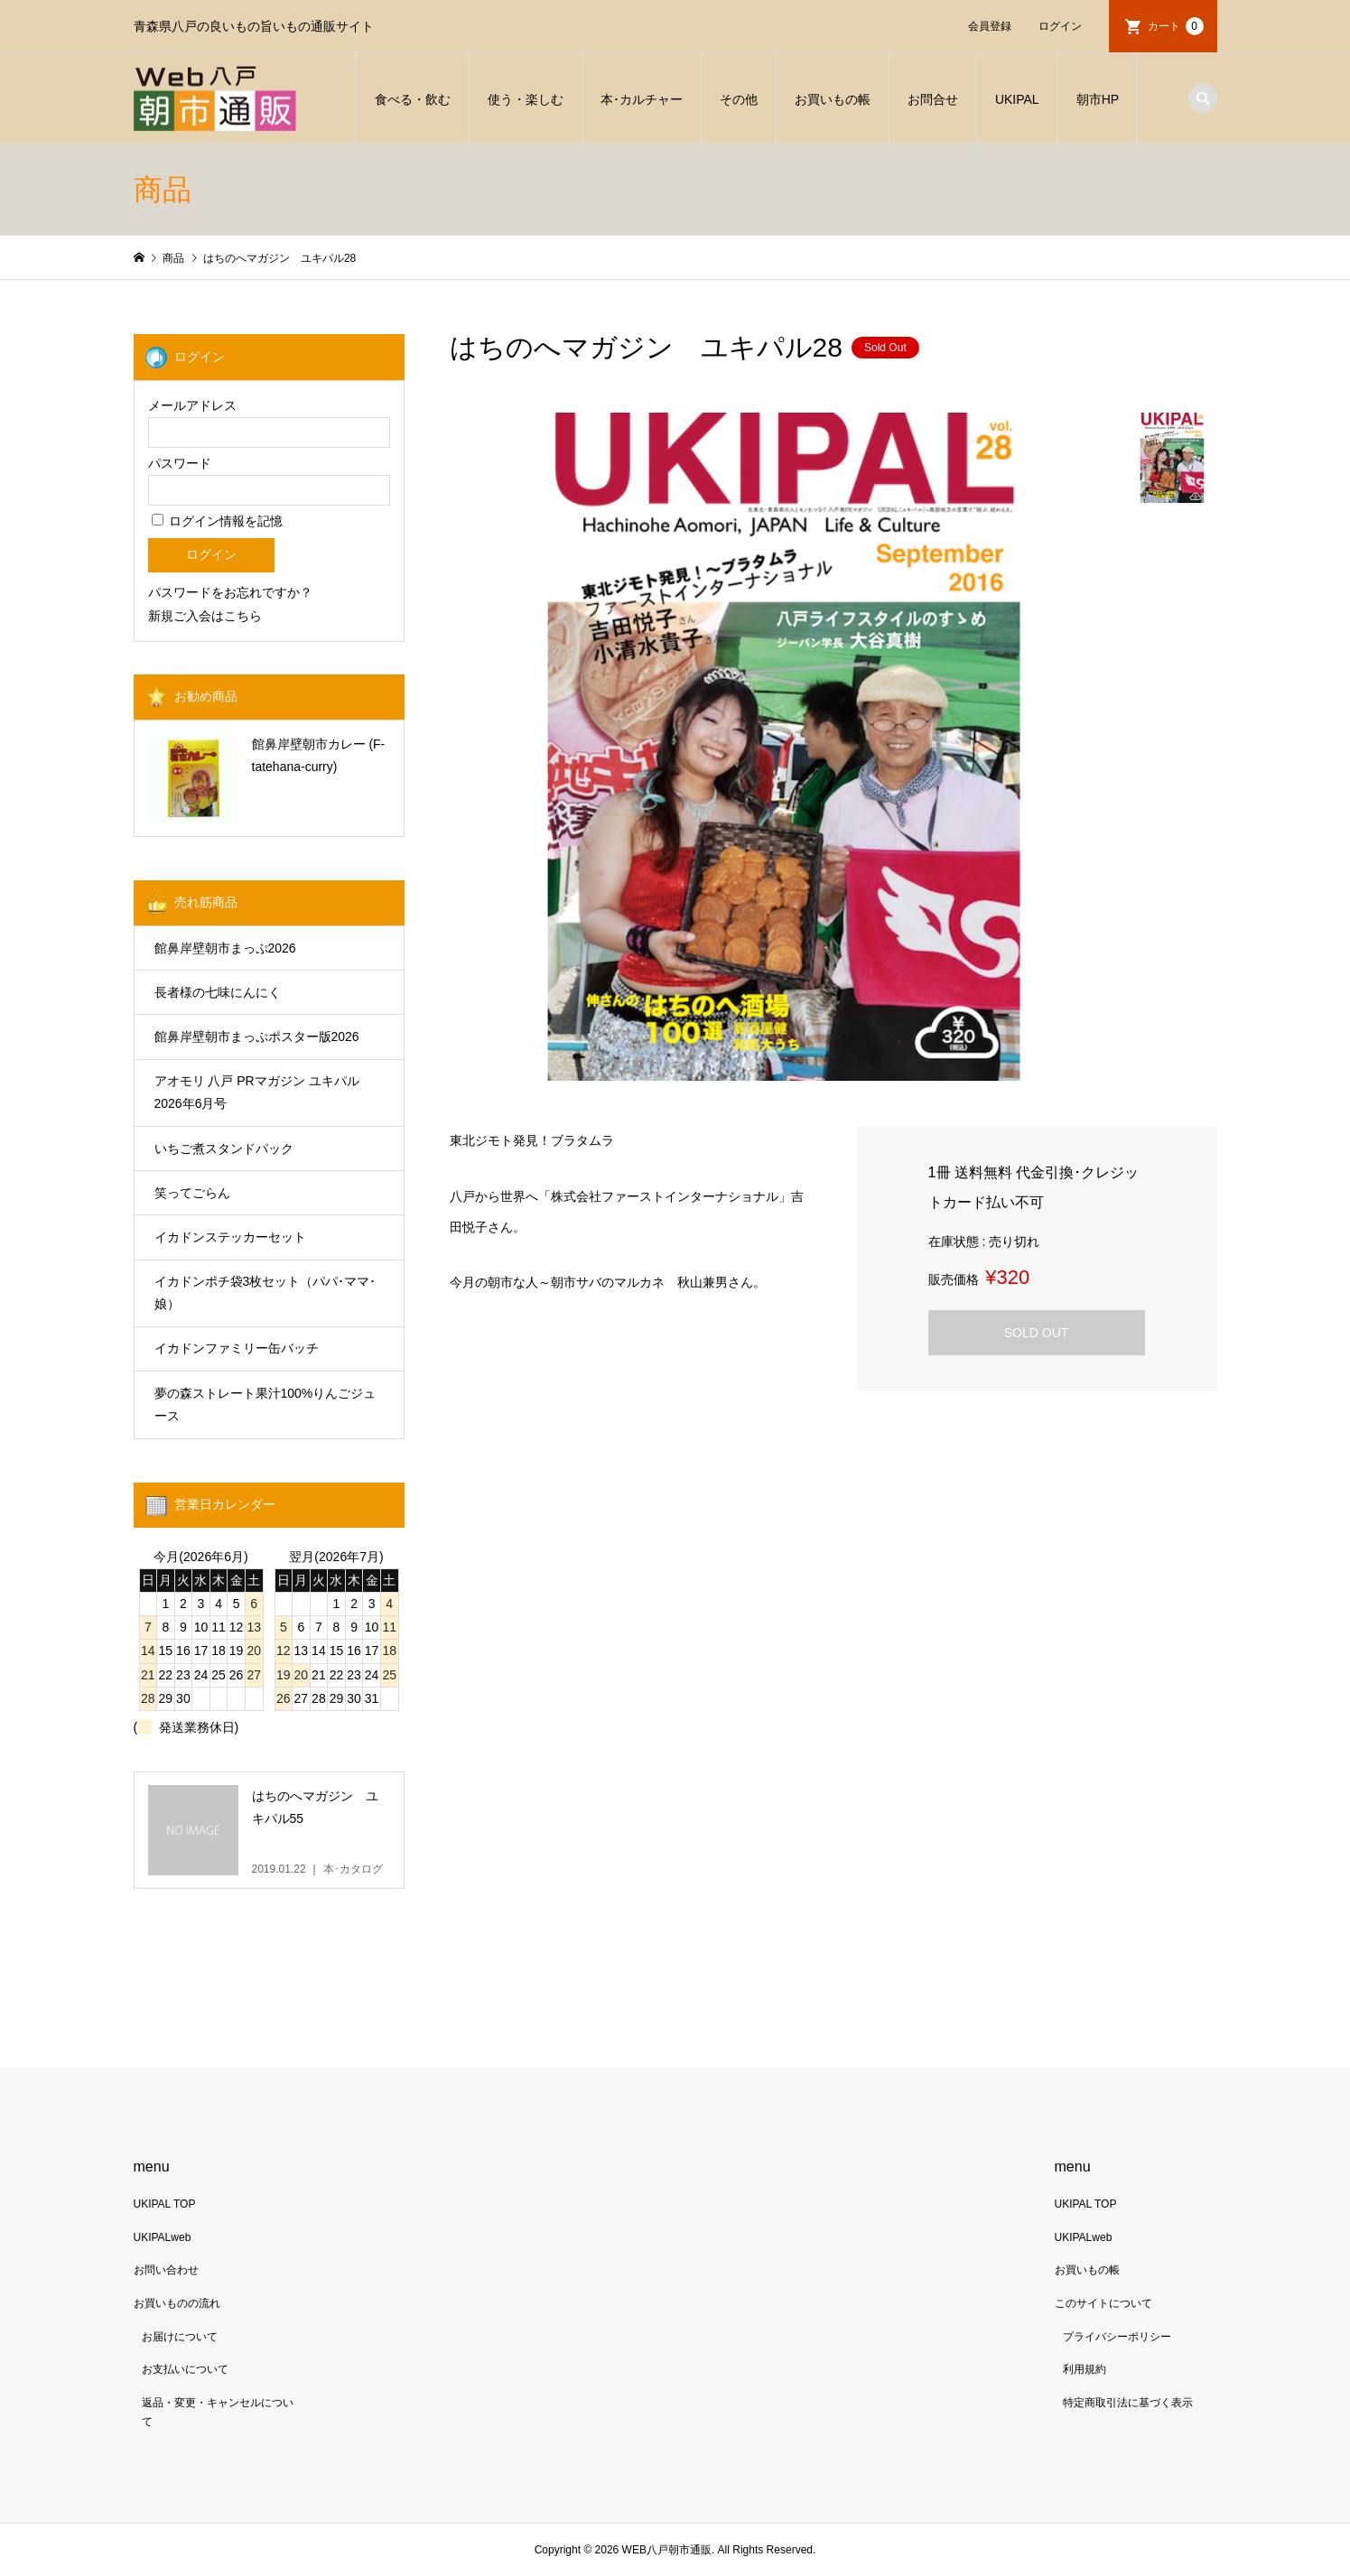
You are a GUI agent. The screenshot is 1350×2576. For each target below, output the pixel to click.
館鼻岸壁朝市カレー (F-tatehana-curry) (319, 755)
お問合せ (933, 99)
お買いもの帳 (833, 99)
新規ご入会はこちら (205, 616)
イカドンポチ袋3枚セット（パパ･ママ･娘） (265, 1292)
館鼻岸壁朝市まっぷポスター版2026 (256, 1036)
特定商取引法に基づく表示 (1128, 2402)
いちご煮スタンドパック (223, 1148)
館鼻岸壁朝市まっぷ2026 (225, 948)
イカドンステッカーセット (230, 1237)
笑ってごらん (192, 1193)
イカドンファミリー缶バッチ (236, 1348)
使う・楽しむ (525, 99)
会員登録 (989, 26)
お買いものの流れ (177, 2303)
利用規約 (1084, 2369)
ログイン (1060, 26)
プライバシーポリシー (1117, 2336)
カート (1176, 26)
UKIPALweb (162, 2237)
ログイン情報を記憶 (218, 521)
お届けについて (180, 2336)
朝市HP (1097, 99)
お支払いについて (185, 2369)
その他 (739, 99)
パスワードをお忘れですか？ (230, 592)
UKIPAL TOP (165, 2204)
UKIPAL (1017, 99)
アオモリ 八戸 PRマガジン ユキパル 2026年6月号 (256, 1092)
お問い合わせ (166, 2270)
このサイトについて (1103, 2303)
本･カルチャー (642, 99)
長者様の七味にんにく (217, 992)
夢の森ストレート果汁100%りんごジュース (265, 1404)
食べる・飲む (413, 99)
